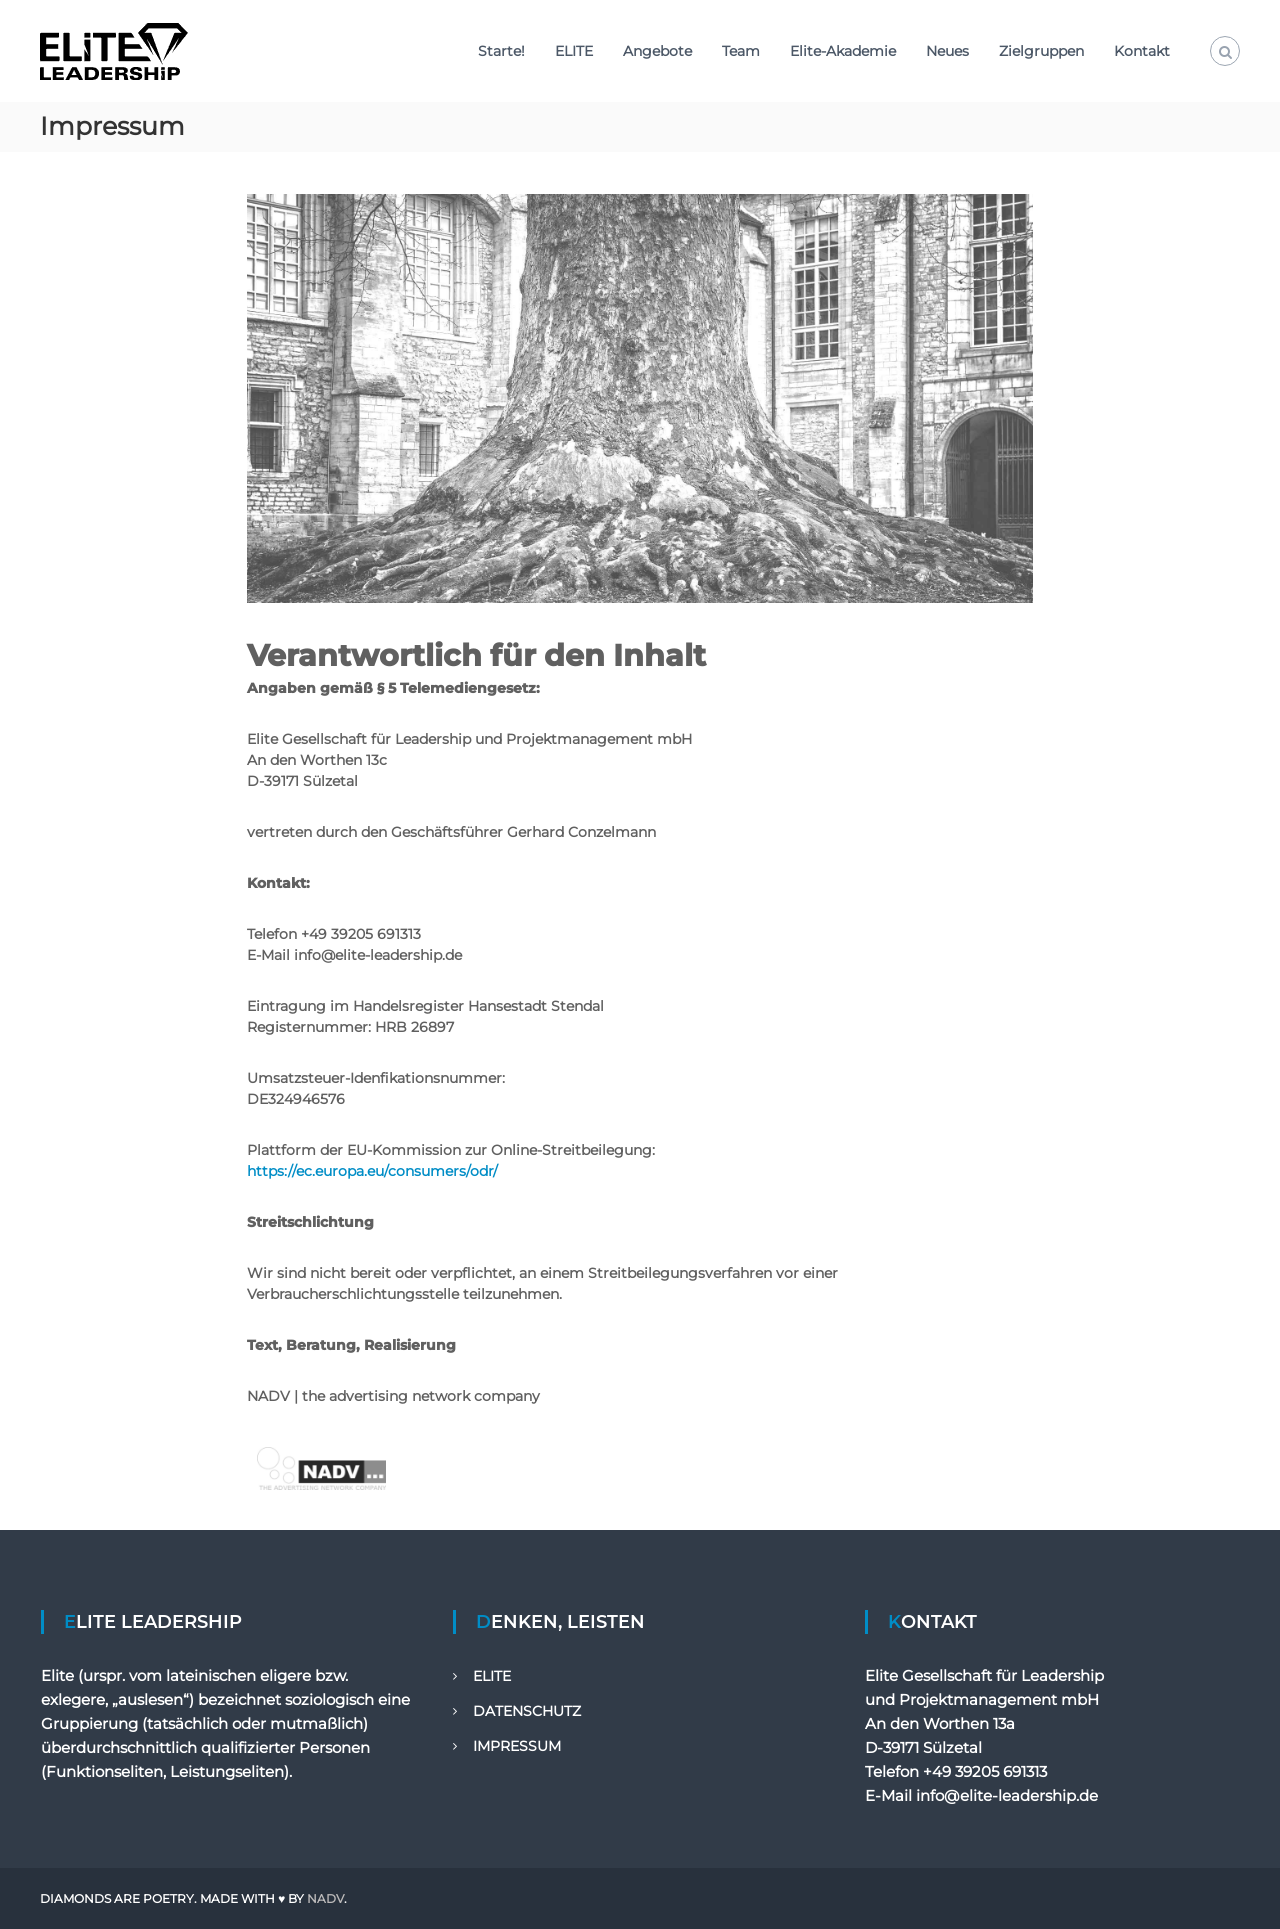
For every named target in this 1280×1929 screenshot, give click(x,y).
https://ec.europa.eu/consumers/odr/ (372, 1171)
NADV (325, 1898)
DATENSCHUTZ (527, 1711)
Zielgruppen (1041, 51)
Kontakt (1142, 51)
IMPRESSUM (517, 1746)
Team (741, 51)
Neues (947, 51)
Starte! (501, 51)
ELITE (574, 51)
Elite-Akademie (843, 51)
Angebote (657, 51)
